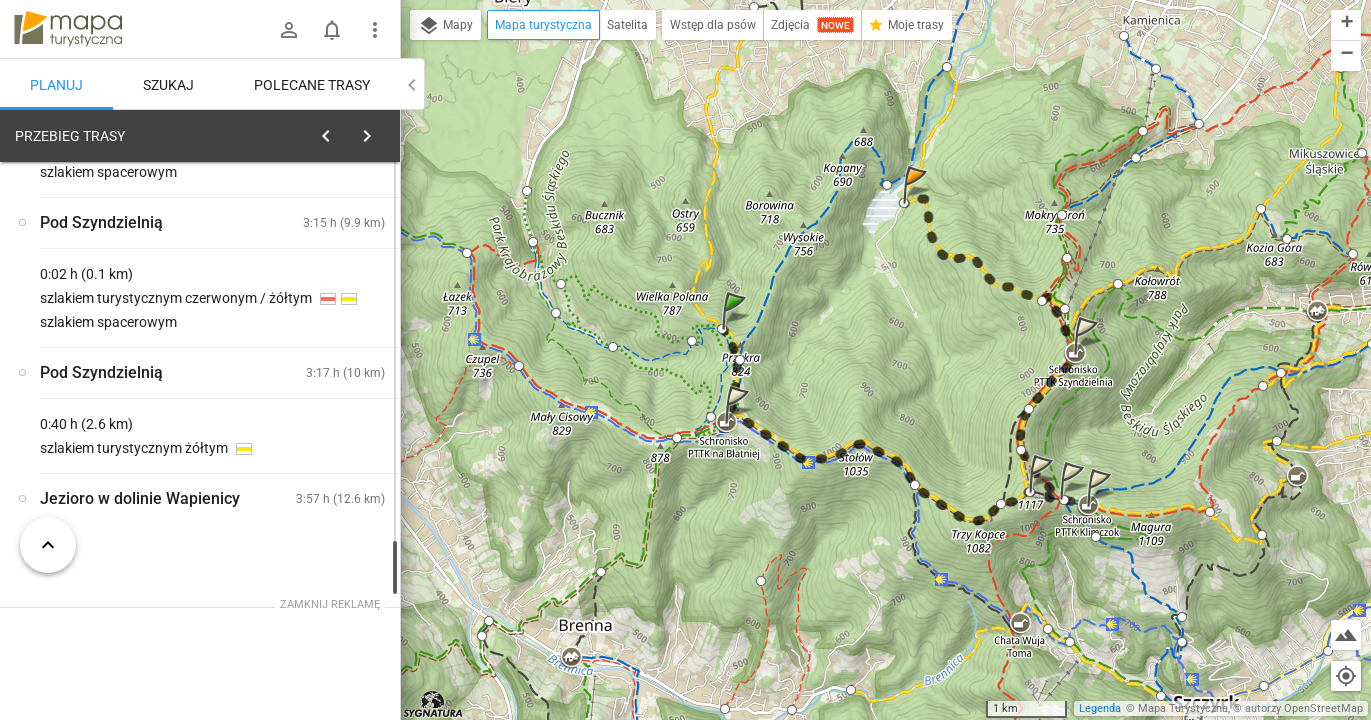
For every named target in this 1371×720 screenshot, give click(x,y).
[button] (737, 330)
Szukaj (168, 85)
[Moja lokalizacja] (1346, 676)
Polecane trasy (312, 85)
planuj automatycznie (321, 276)
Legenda (1100, 708)
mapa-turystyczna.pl (68, 29)
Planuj (56, 85)
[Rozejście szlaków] (120, 443)
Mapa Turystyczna (1183, 708)
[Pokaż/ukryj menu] (375, 30)
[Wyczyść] (378, 131)
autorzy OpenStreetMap (1304, 708)
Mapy (445, 26)
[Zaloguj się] (289, 30)
